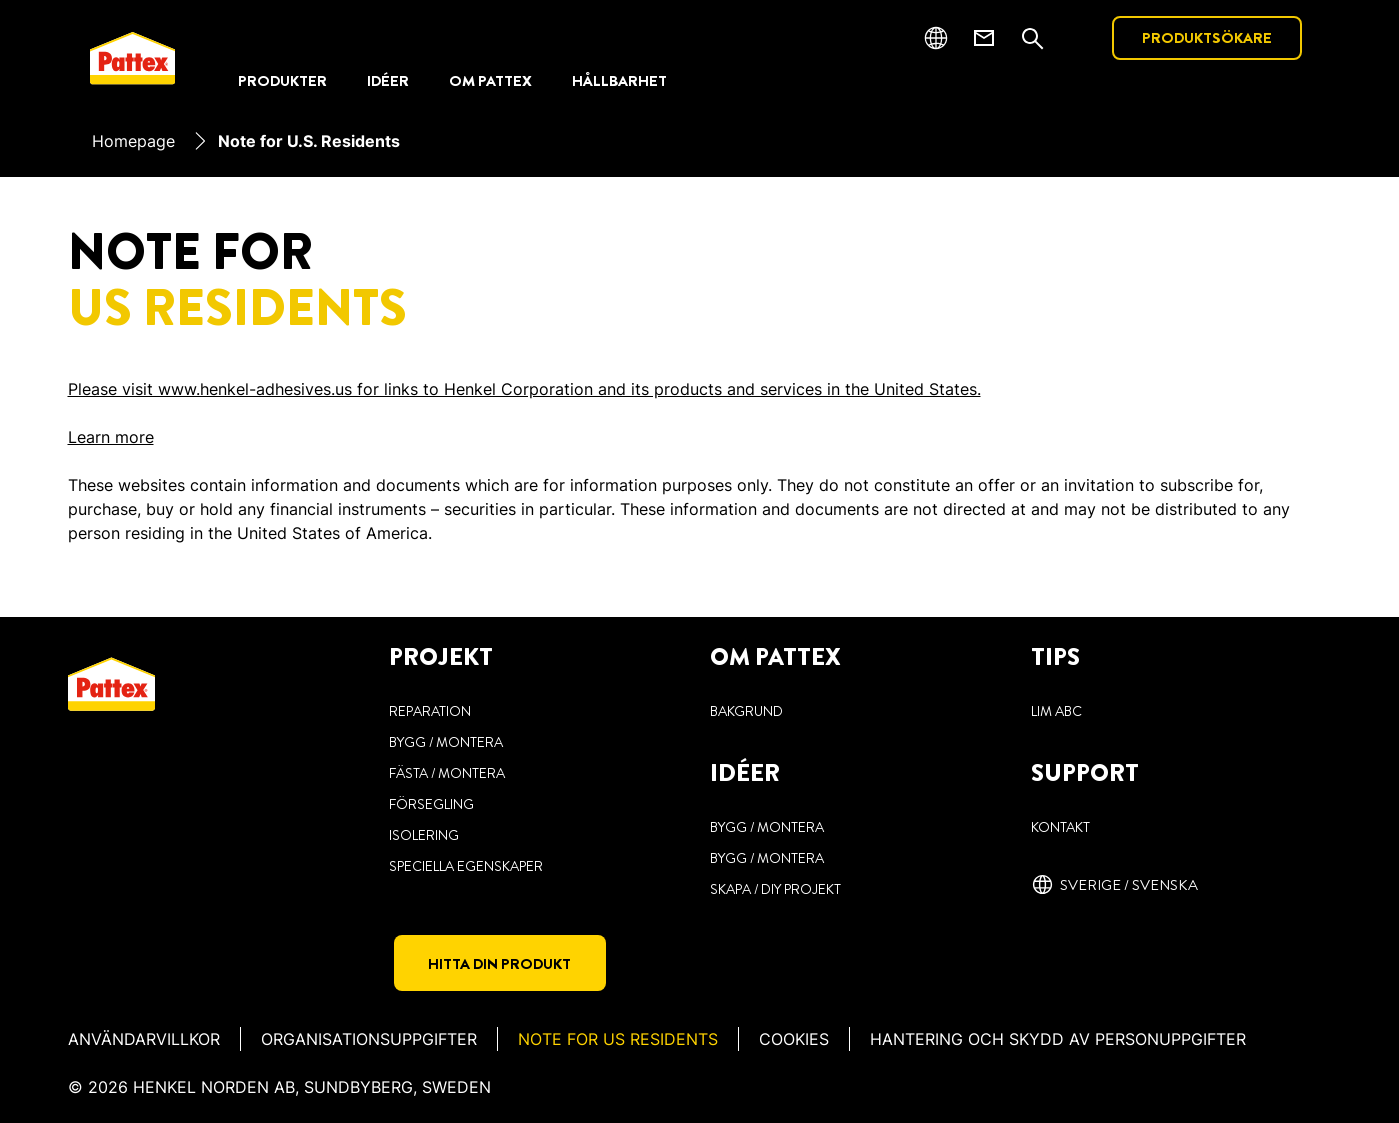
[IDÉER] (388, 81)
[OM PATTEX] (490, 81)
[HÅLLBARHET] (619, 81)
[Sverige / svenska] (1114, 885)
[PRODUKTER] (282, 81)
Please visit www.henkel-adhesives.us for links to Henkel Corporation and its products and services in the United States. (524, 389)
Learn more (111, 437)
